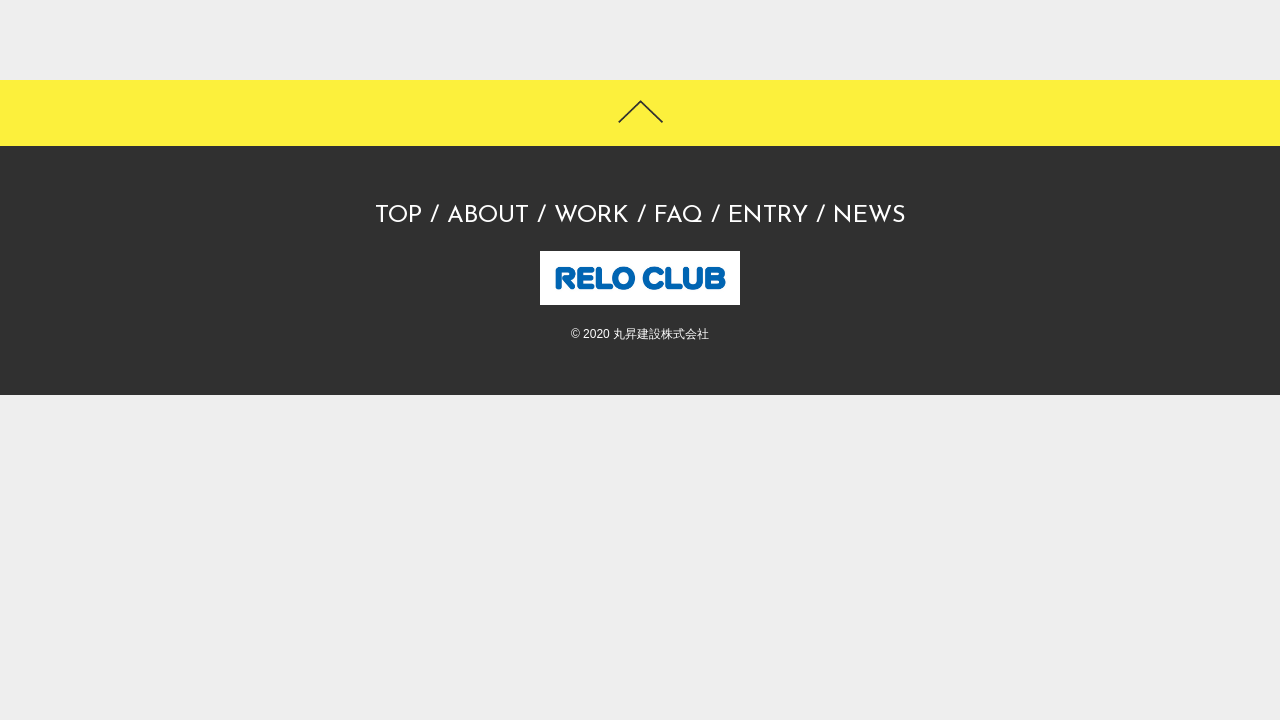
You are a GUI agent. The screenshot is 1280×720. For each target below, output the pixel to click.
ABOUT (488, 216)
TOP (398, 216)
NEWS (869, 216)
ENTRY (768, 216)
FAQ (678, 216)
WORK (591, 216)
